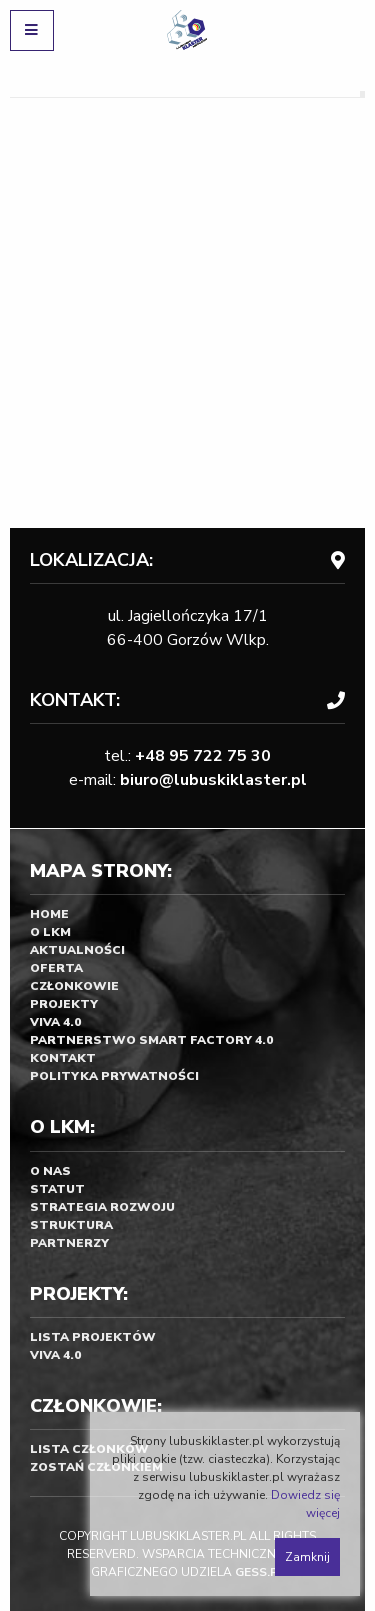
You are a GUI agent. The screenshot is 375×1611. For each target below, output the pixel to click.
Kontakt (63, 1058)
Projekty (64, 1004)
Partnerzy (69, 1243)
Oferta (56, 968)
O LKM (50, 932)
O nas (50, 1171)
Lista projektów (93, 1337)
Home (49, 914)
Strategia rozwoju (102, 1207)
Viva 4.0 (55, 1022)
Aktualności (77, 950)
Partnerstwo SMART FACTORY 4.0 (151, 1040)
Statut (57, 1189)
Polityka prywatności (114, 1076)
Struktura (71, 1225)
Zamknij (307, 1557)
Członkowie (74, 986)
